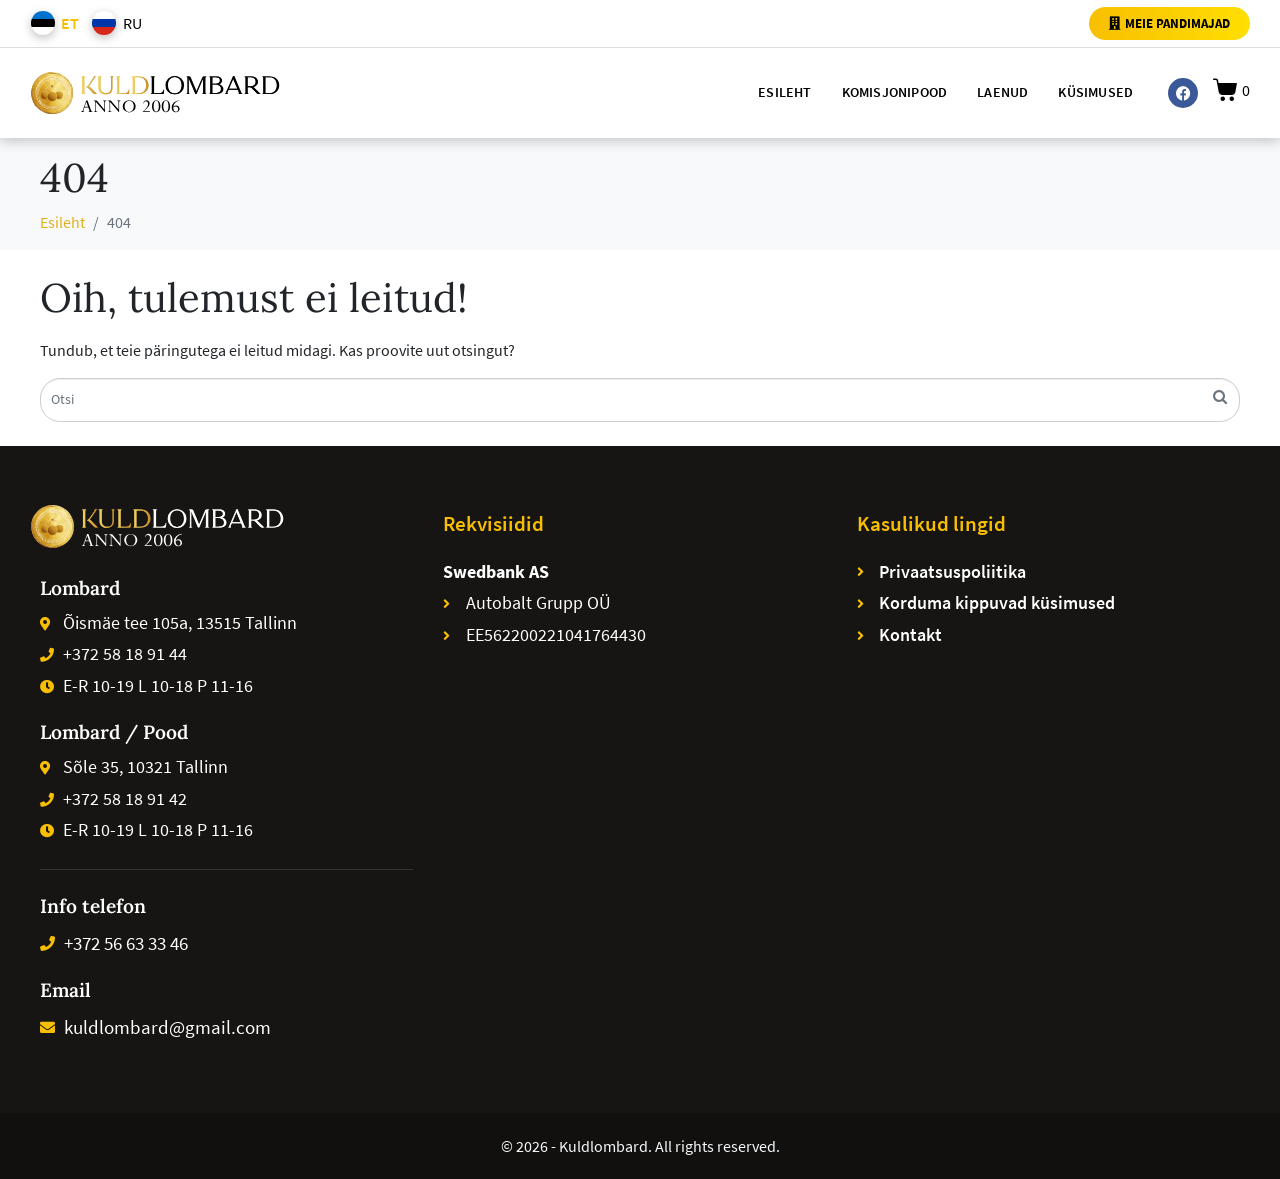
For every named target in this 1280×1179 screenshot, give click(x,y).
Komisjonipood (895, 92)
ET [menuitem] (70, 23)
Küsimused (1095, 92)
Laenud (1002, 92)
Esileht (784, 92)
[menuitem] (51, 23)
